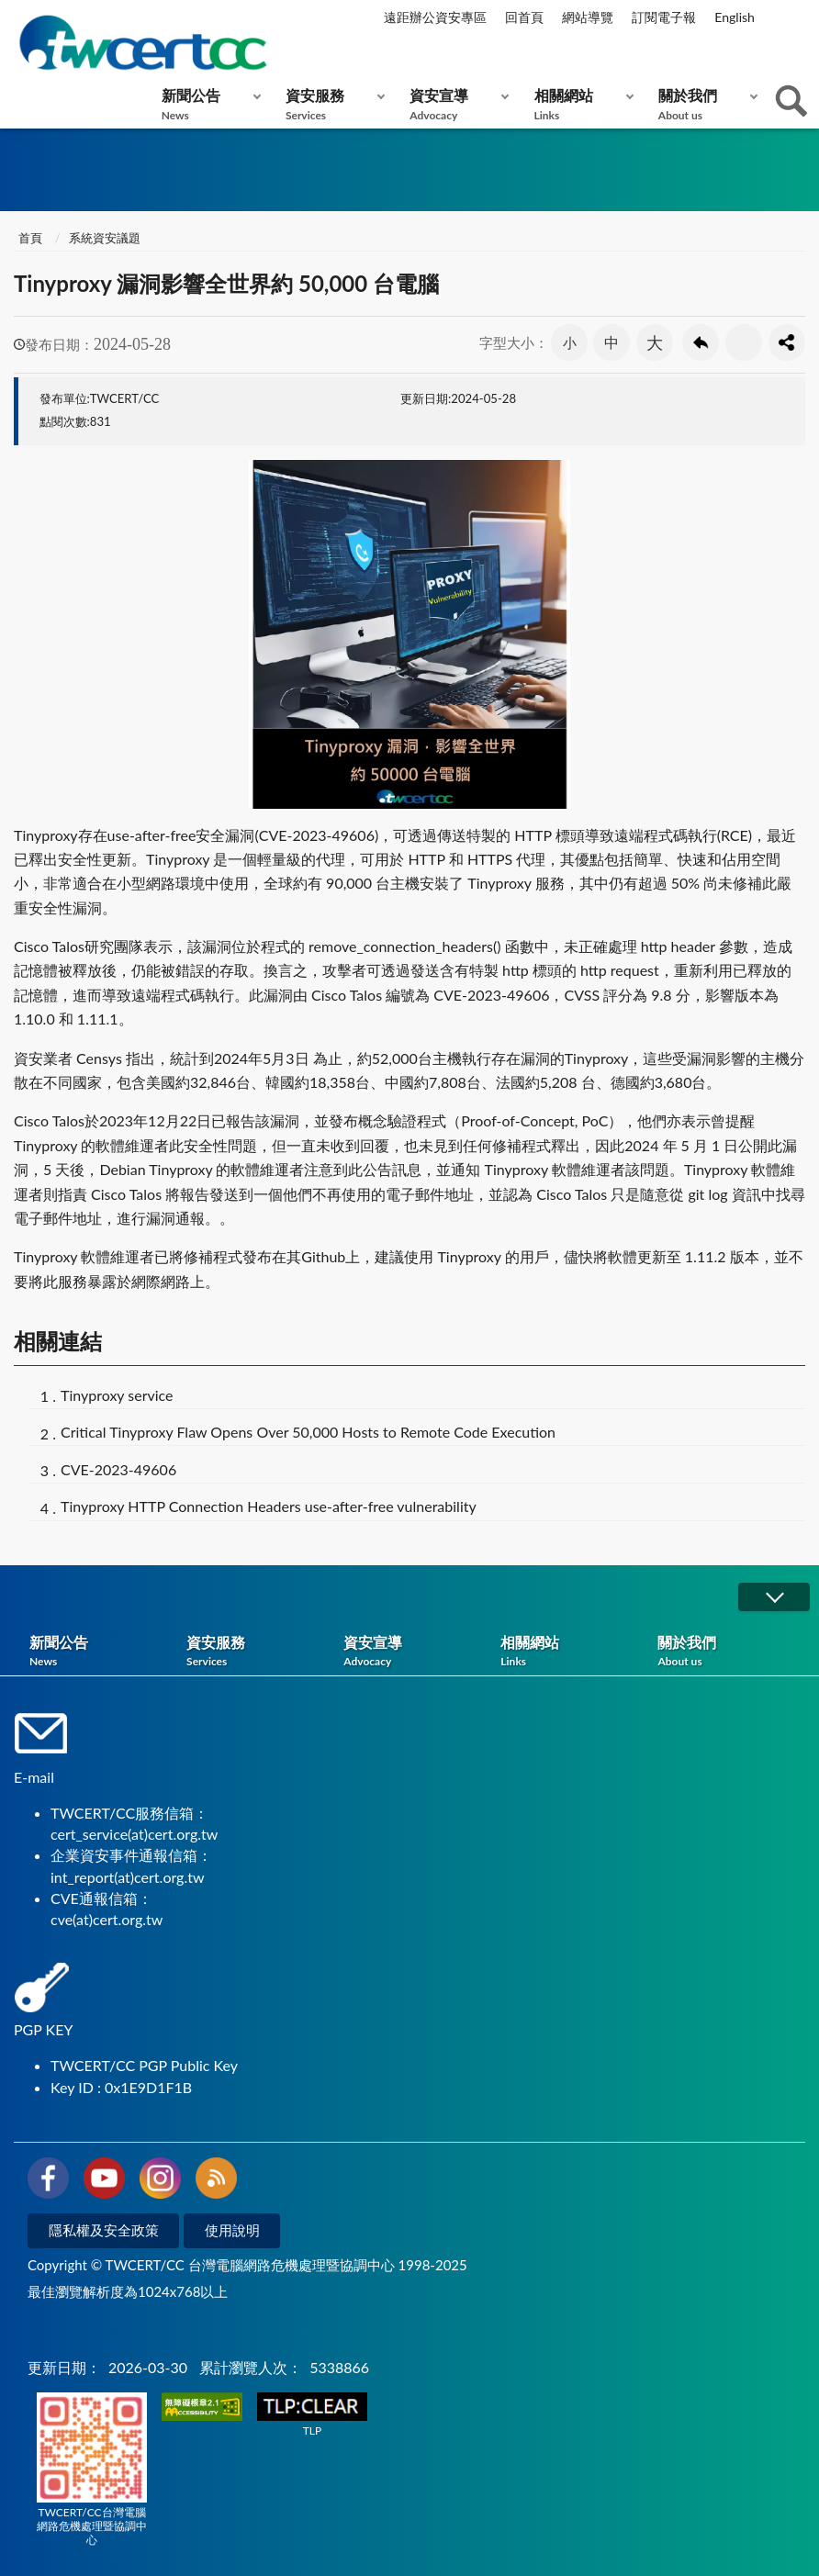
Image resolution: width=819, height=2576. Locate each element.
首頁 (30, 237)
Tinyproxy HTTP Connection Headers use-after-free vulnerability (269, 1506)
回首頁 (524, 17)
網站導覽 (587, 17)
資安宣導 (455, 104)
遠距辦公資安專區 (435, 17)
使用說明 (232, 2230)
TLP (312, 2414)
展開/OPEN (774, 1597)
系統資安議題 (104, 237)
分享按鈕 (787, 342)
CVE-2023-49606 (118, 1469)
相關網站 (579, 104)
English (734, 17)
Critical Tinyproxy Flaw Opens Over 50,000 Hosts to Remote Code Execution (308, 1431)
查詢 (791, 101)
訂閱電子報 (664, 17)
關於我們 (703, 104)
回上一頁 (700, 342)
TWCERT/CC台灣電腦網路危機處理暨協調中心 (92, 2469)
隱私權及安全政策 (104, 2230)
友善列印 (743, 342)
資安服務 (331, 104)
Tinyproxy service (117, 1395)
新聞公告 (207, 104)
